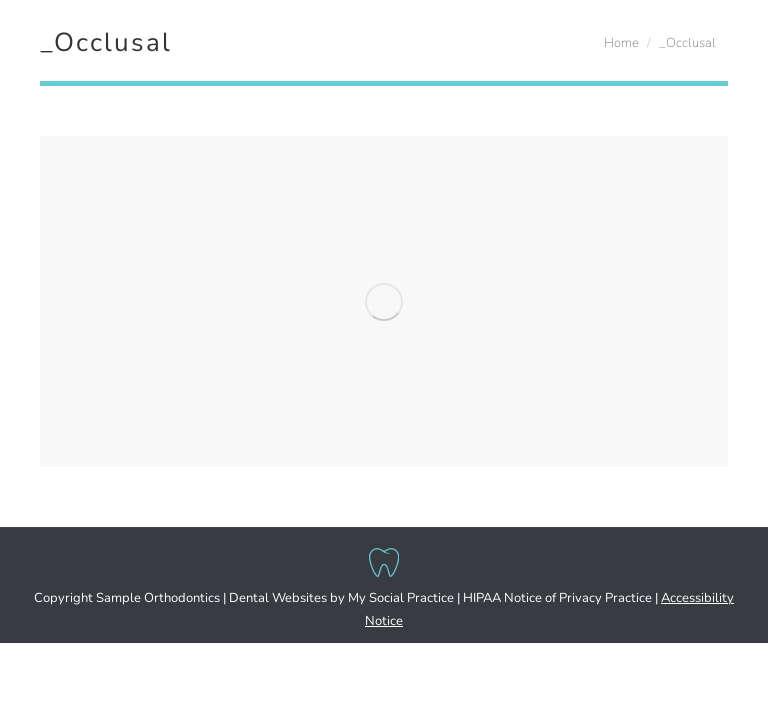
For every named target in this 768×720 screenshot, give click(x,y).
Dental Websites (278, 598)
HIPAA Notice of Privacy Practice (557, 598)
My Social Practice (399, 598)
